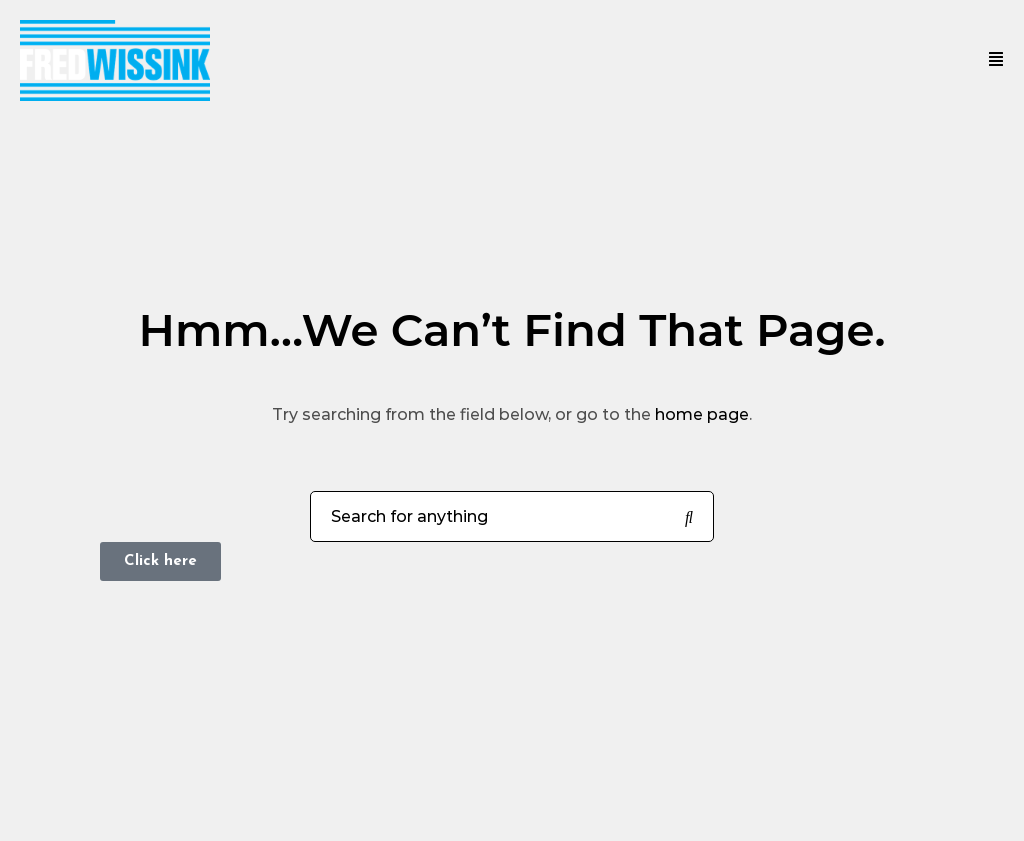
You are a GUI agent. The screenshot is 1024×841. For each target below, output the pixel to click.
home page (702, 414)
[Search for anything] (689, 518)
